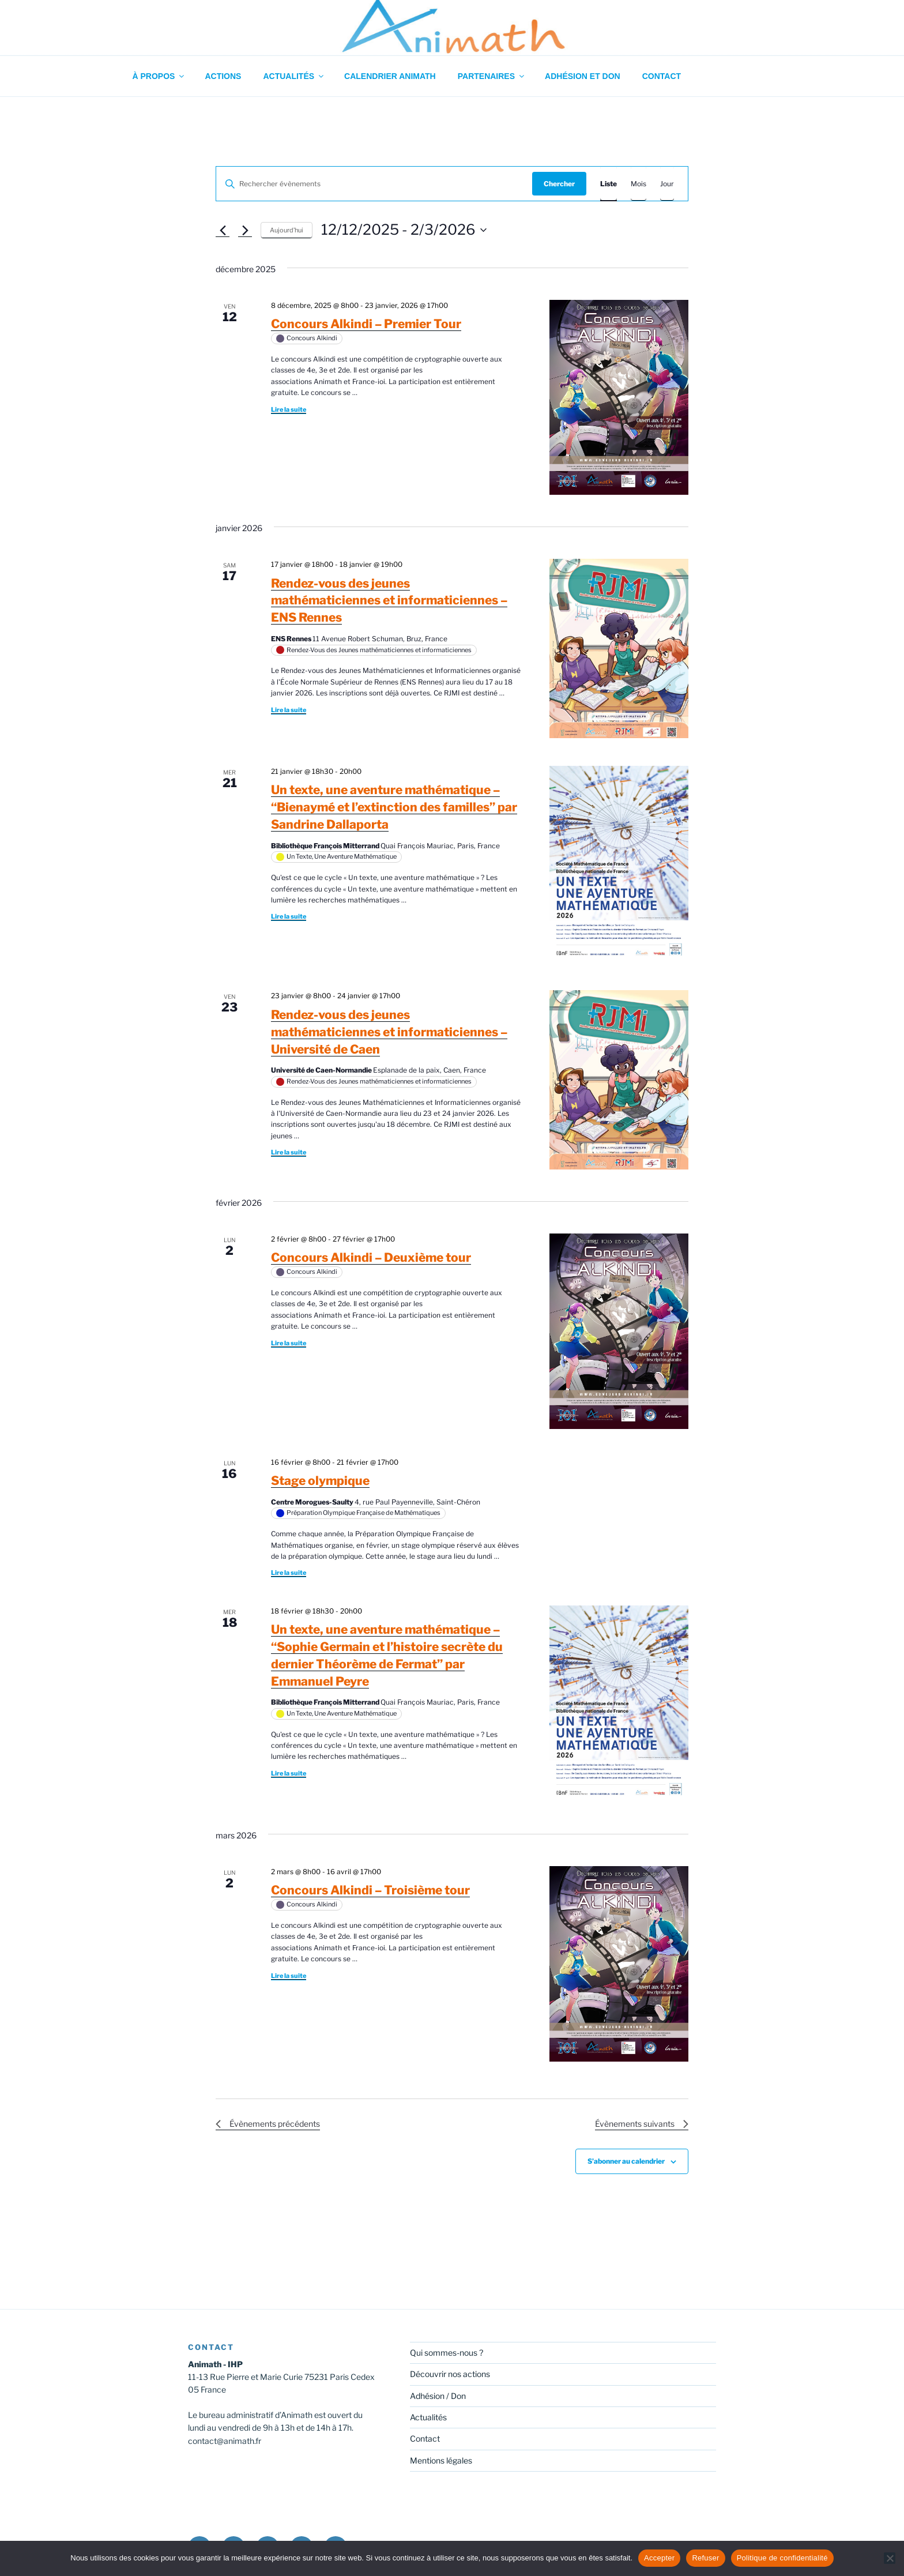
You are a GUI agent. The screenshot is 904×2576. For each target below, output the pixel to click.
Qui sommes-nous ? (446, 2352)
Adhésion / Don (438, 2396)
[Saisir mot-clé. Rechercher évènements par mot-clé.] (374, 184)
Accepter (659, 2558)
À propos (159, 76)
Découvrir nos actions (450, 2374)
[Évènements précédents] (222, 230)
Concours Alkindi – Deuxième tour (371, 1257)
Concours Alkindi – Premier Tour (366, 324)
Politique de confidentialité (782, 2558)
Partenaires (492, 76)
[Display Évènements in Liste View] (608, 184)
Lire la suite (288, 409)
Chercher (559, 183)
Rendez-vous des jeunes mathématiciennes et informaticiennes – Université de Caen (389, 1031)
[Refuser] (889, 2558)
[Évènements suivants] (245, 230)
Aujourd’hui (286, 230)
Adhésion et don (582, 76)
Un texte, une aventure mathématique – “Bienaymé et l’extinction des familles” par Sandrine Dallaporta (394, 807)
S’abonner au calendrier (626, 2161)
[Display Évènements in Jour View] (667, 184)
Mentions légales (441, 2460)
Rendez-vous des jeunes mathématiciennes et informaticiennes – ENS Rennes (389, 600)
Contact (661, 76)
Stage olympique (320, 1480)
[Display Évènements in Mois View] (638, 184)
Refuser (705, 2558)
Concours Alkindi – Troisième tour (370, 1890)
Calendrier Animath (390, 76)
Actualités (294, 76)
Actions (223, 76)
